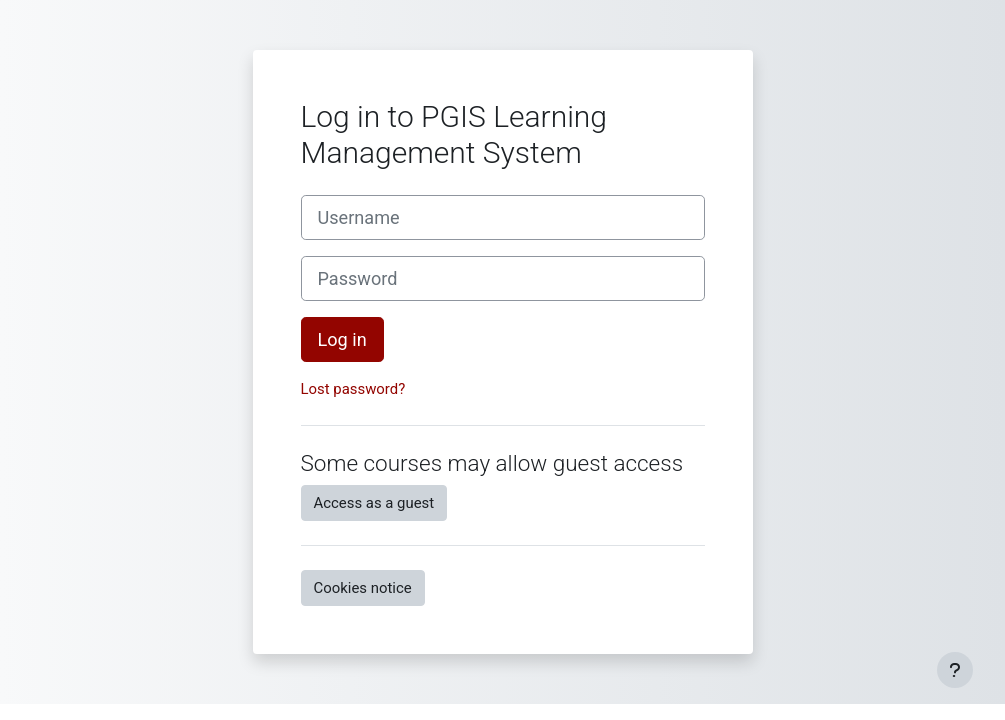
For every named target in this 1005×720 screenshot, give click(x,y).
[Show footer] (955, 670)
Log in (342, 339)
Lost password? (353, 389)
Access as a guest (374, 503)
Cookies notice (363, 588)
